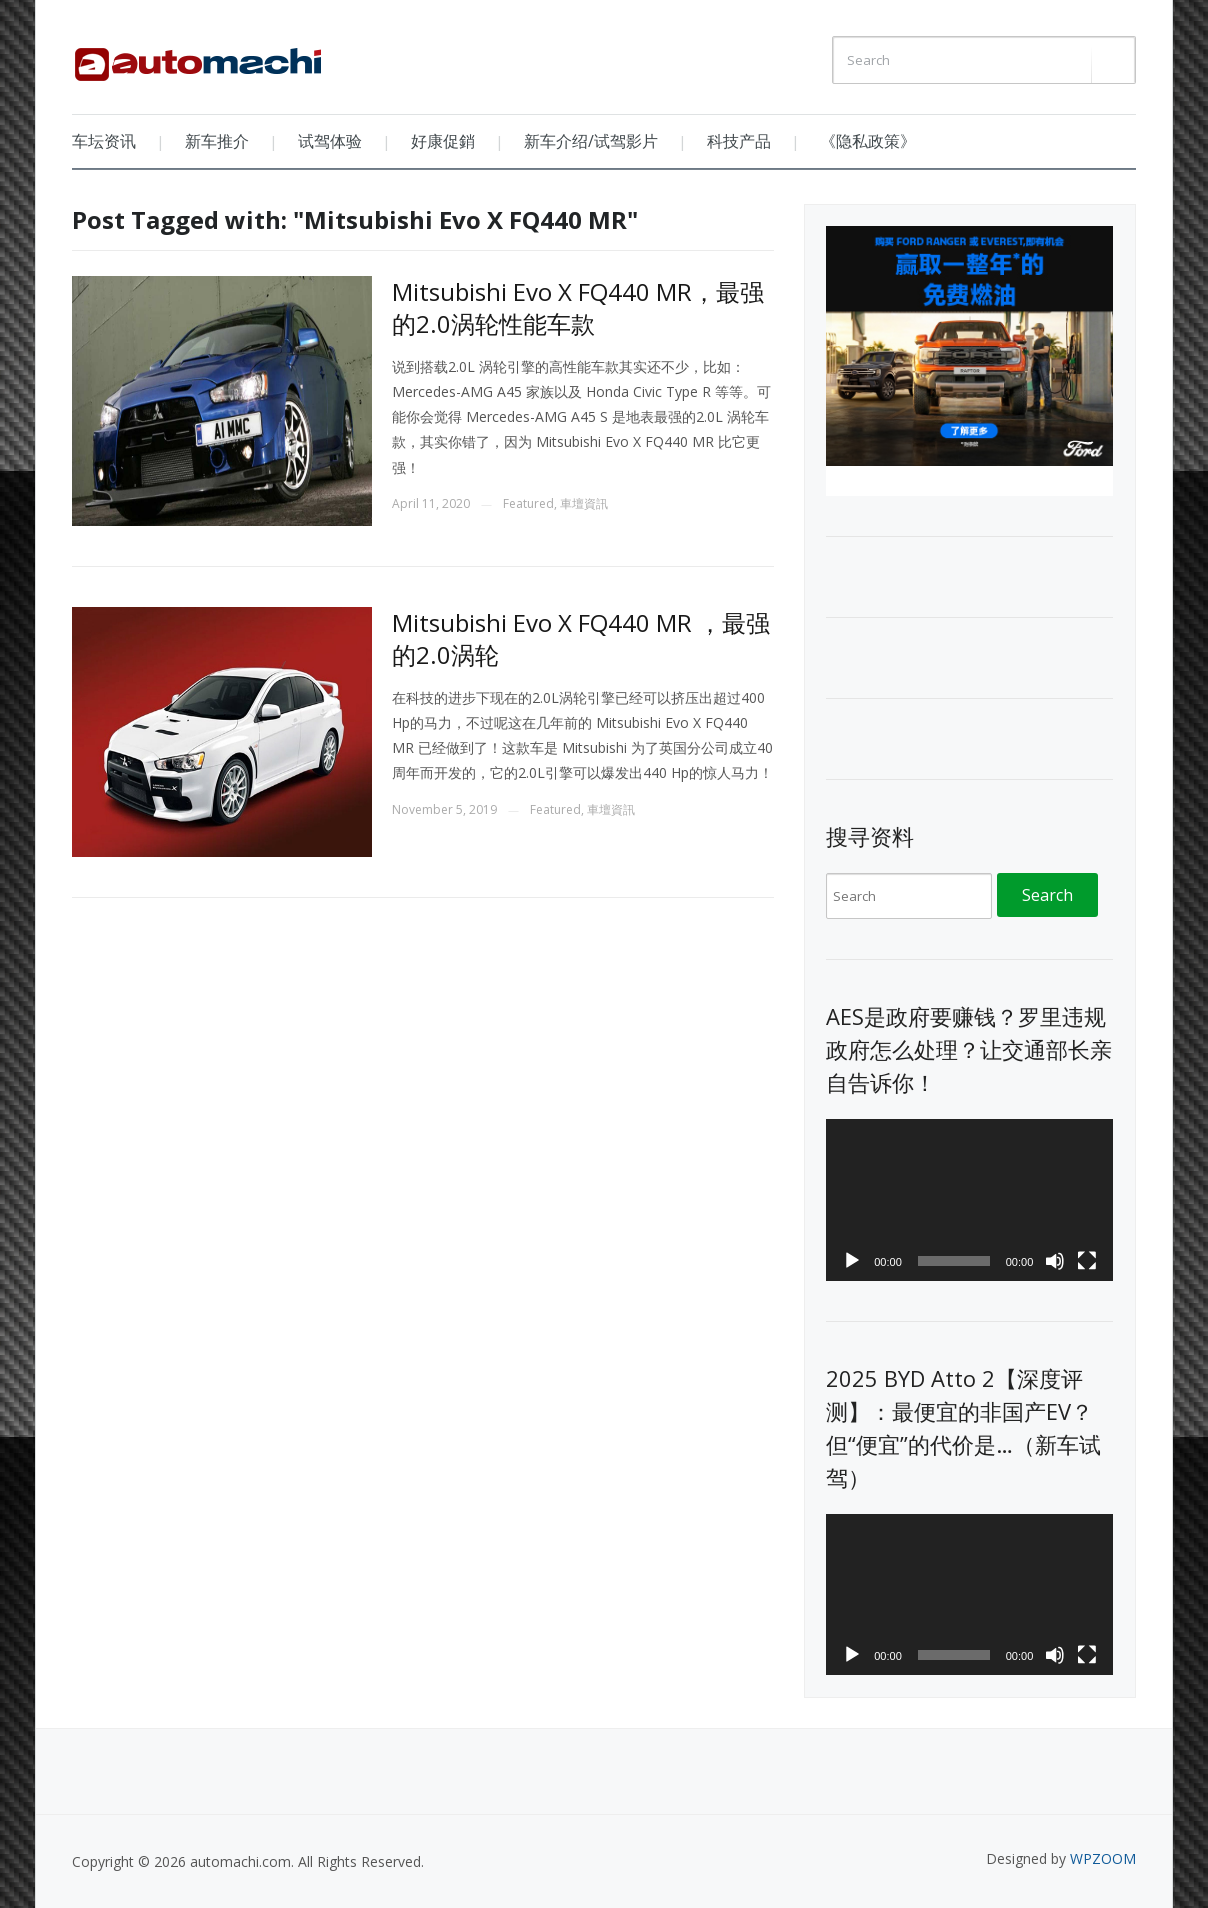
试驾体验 (330, 141)
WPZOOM (1103, 1858)
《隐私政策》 (868, 141)
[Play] (852, 1261)
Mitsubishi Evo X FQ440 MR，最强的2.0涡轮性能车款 (578, 307)
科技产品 (739, 141)
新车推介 (217, 141)
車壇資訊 (584, 503)
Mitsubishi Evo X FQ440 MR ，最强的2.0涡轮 (581, 638)
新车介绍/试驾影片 (591, 141)
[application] (969, 1199)
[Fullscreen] (1087, 1261)
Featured (528, 503)
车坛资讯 (104, 141)
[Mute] (1055, 1261)
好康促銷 (443, 141)
